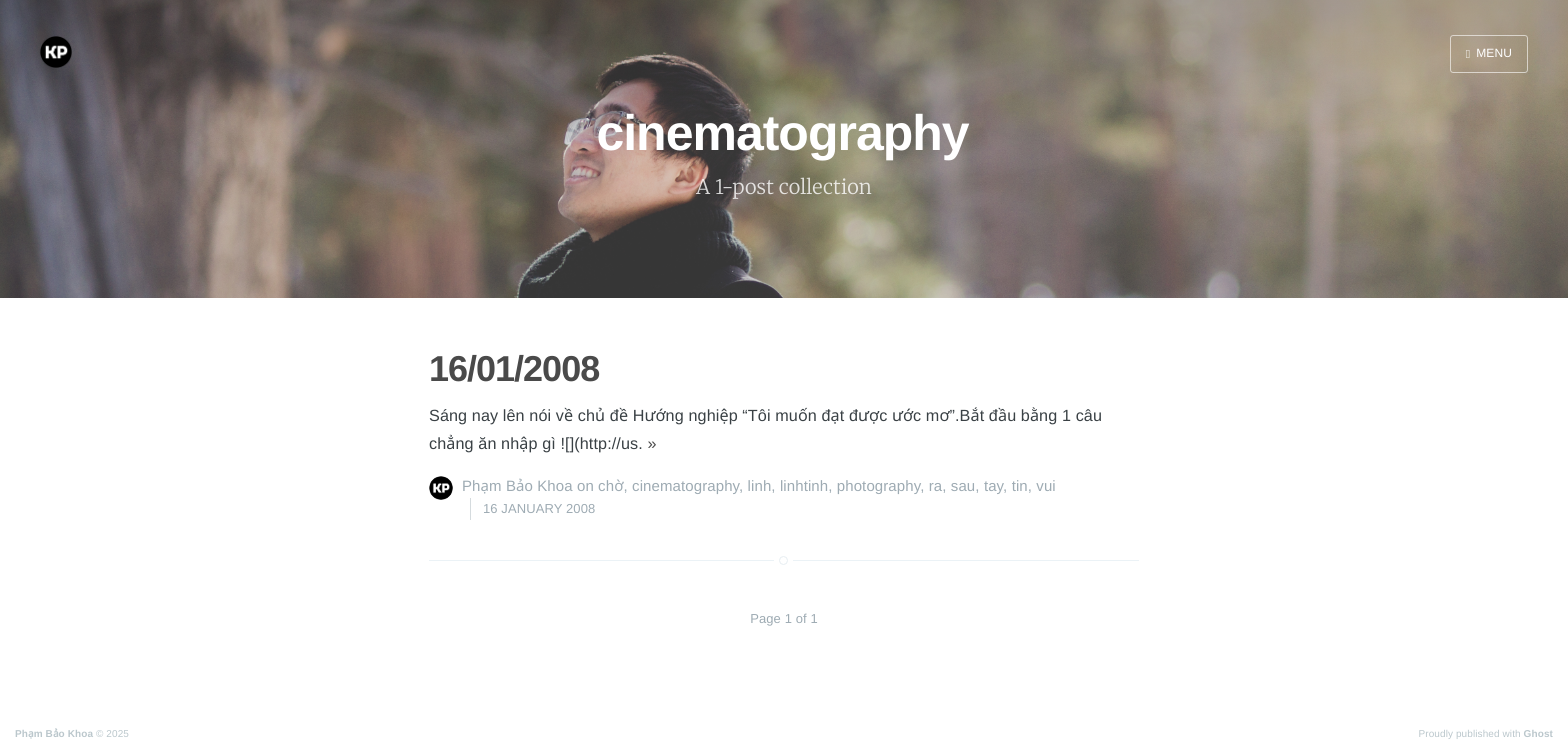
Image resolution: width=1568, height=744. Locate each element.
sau (963, 486)
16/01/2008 (514, 368)
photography (878, 486)
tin (1020, 486)
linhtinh (804, 486)
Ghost (1538, 734)
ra (936, 486)
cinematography (685, 486)
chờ (610, 486)
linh (760, 486)
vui (1045, 486)
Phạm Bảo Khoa (517, 486)
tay (993, 486)
